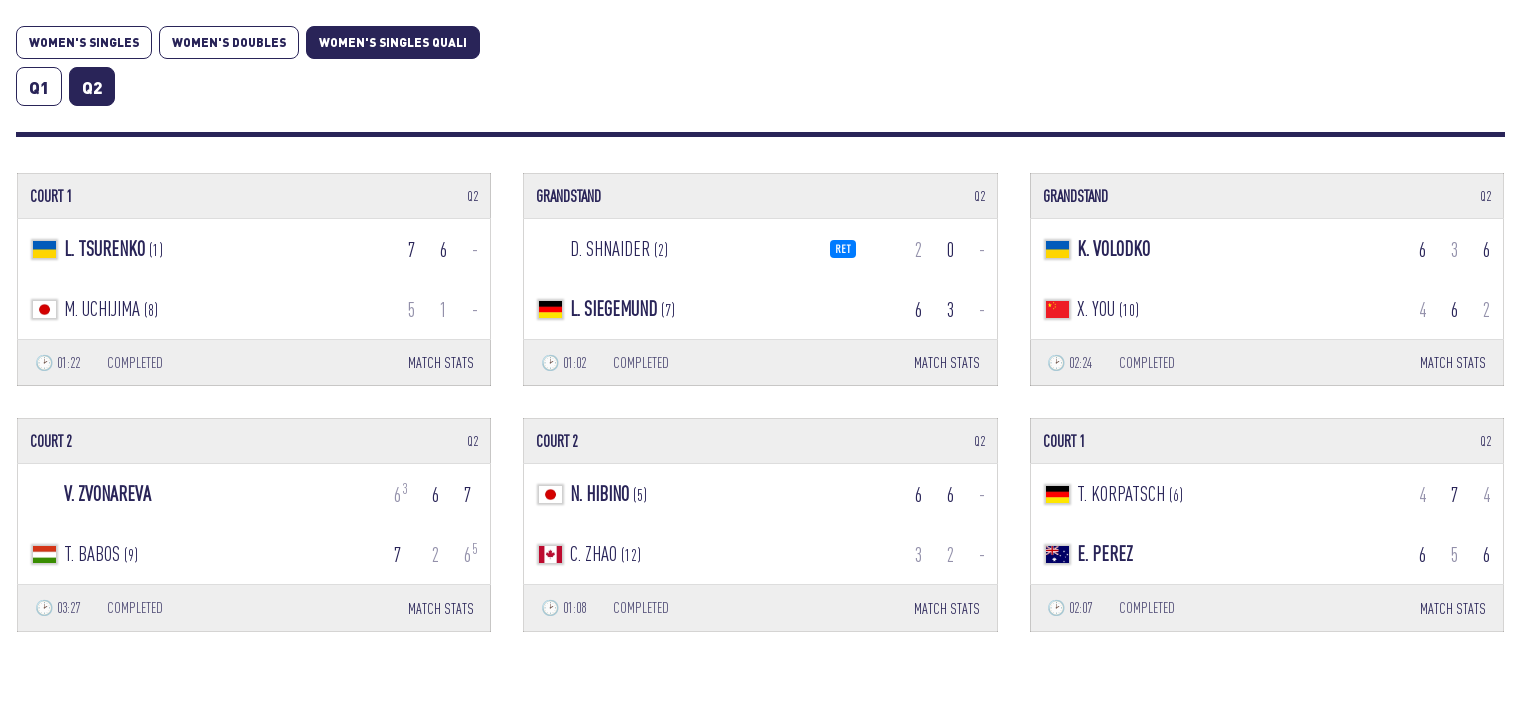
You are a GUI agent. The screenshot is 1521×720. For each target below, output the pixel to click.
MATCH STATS (441, 362)
